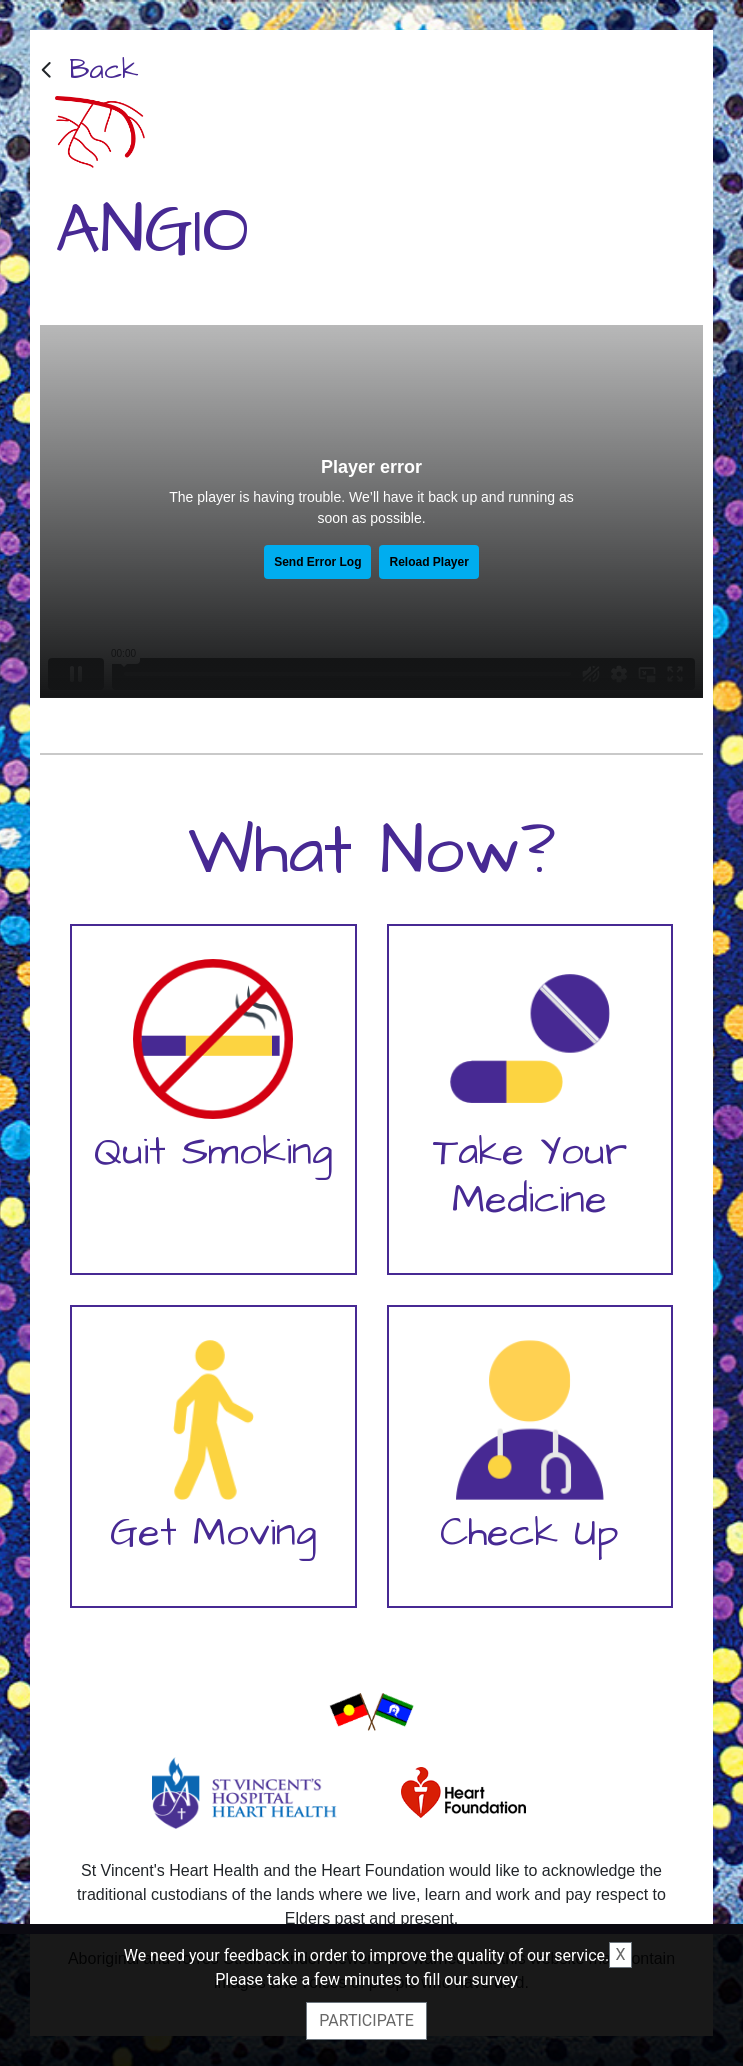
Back (104, 69)
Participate (366, 2020)
